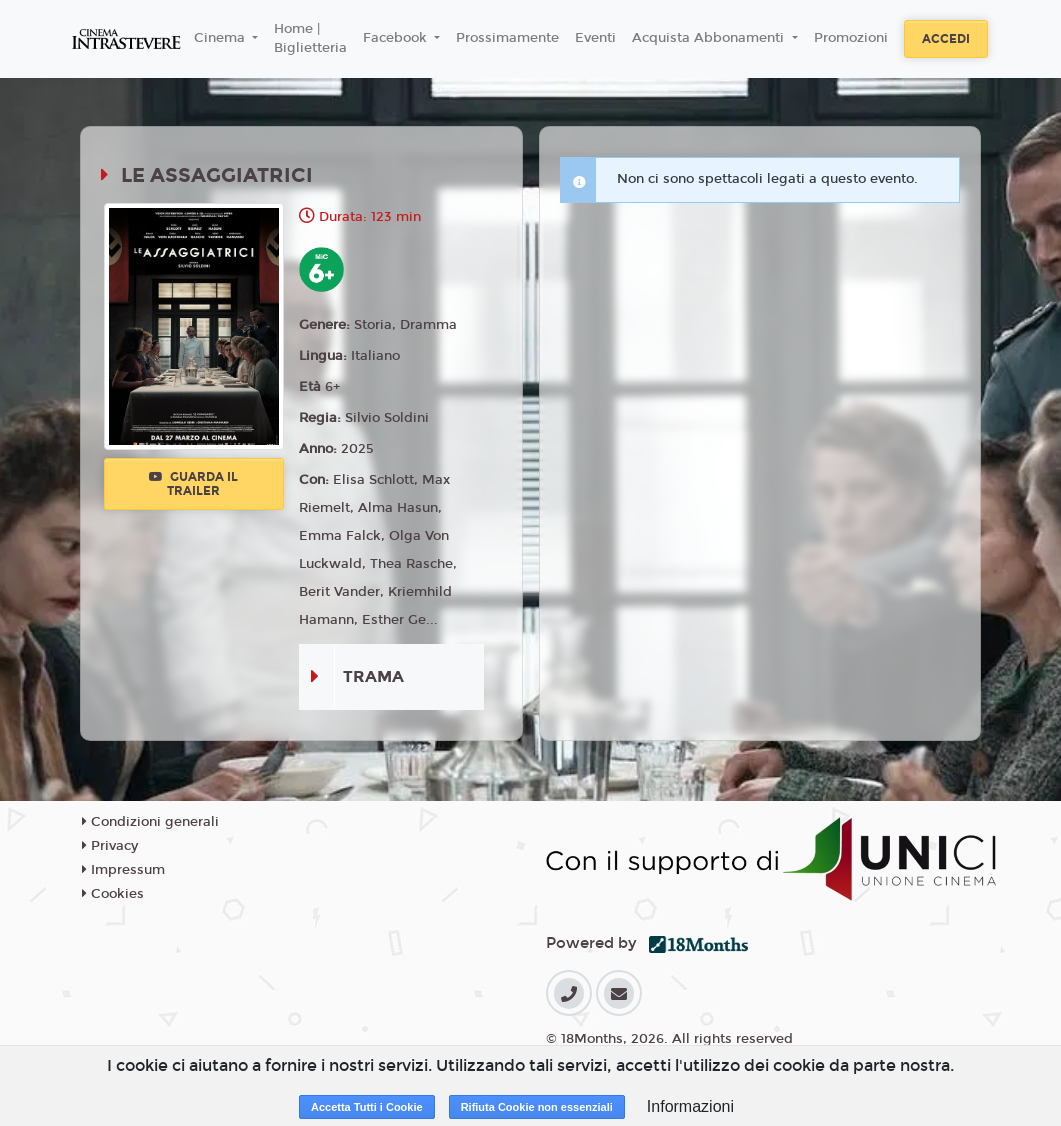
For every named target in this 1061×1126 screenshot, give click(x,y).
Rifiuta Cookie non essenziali (537, 1107)
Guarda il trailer (193, 484)
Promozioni (851, 38)
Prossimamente (507, 38)
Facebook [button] (397, 38)
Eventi (595, 38)
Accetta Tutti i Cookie (367, 1107)
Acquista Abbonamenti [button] (710, 38)
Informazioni (690, 1106)
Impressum (123, 870)
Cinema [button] (221, 38)
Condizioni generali (150, 822)
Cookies (113, 894)
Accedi (946, 39)
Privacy (110, 846)
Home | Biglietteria (310, 39)
